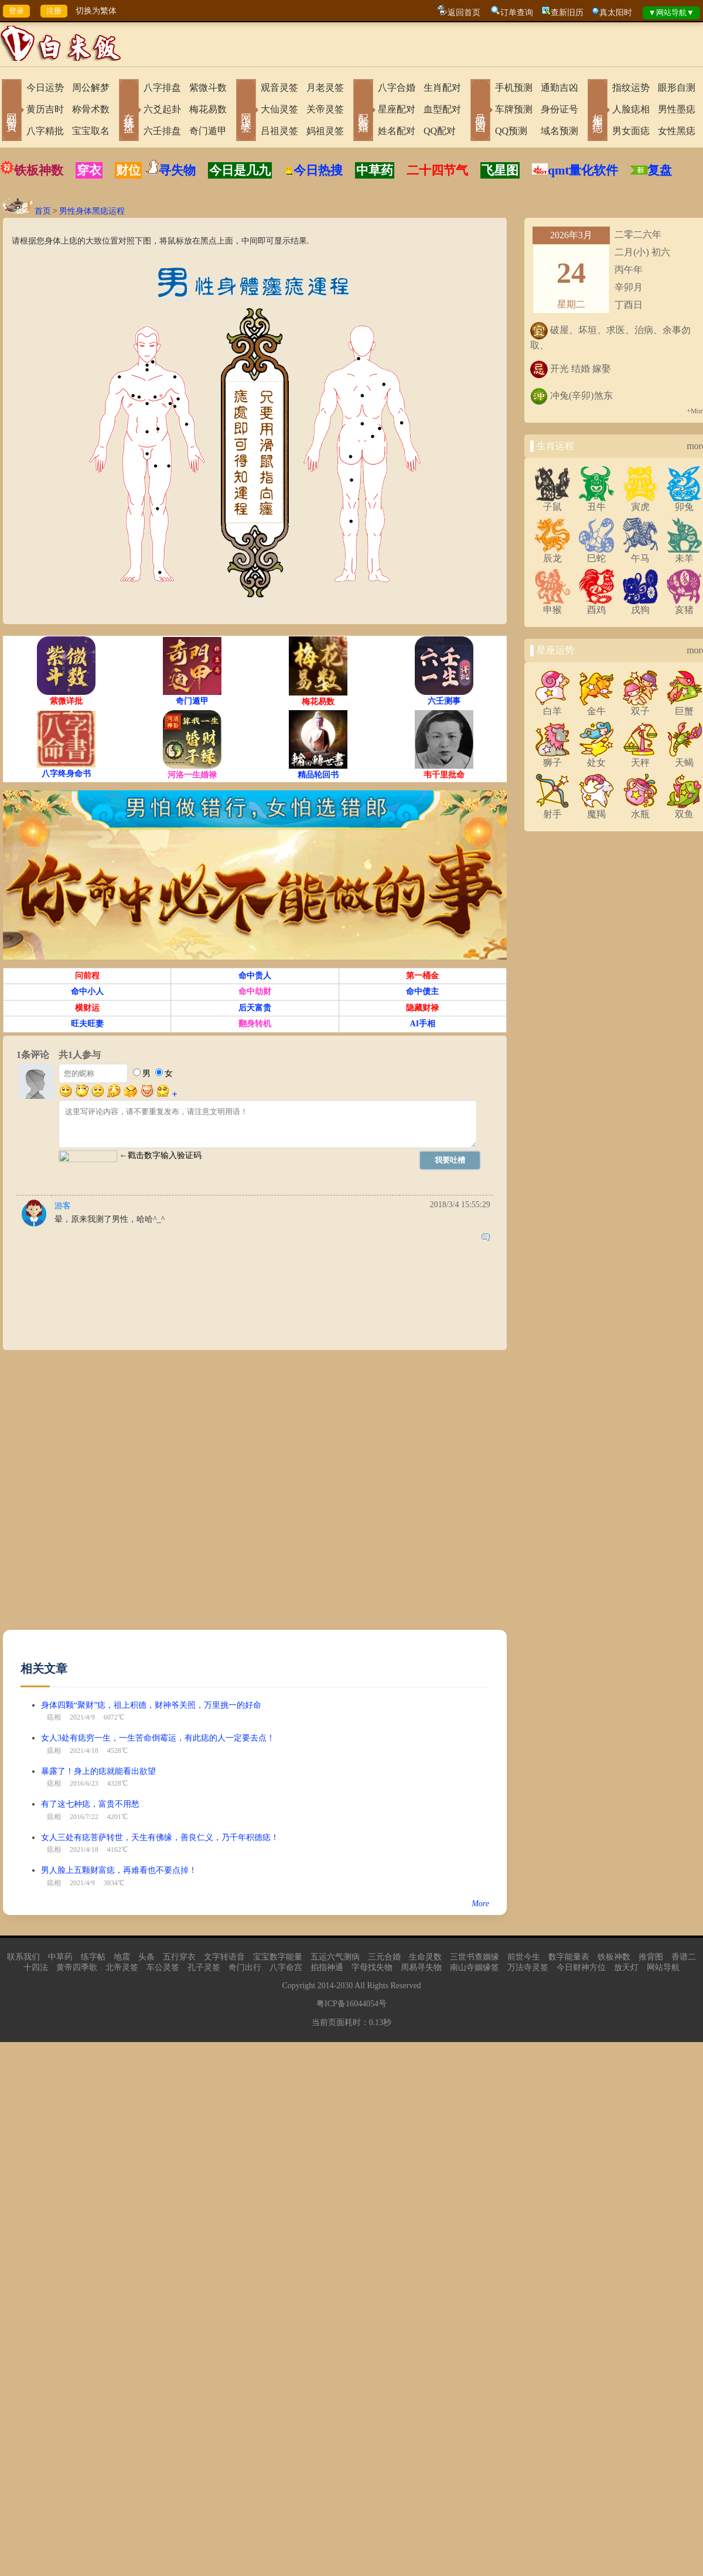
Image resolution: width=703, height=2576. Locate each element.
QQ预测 (511, 131)
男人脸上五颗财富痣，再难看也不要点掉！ (119, 1870)
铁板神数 (38, 170)
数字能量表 (568, 1956)
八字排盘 (162, 88)
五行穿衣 (179, 1956)
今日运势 (45, 88)
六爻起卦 (162, 109)
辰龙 (552, 553)
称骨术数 (91, 109)
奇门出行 (244, 1967)
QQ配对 (440, 131)
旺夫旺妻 (87, 1023)
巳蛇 (596, 553)
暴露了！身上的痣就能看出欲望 (98, 1771)
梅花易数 (208, 109)
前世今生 (523, 1956)
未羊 (684, 553)
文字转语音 (224, 1956)
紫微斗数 (208, 88)
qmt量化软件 (583, 170)
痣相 (54, 1717)
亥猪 (684, 605)
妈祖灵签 (325, 131)
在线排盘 (129, 111)
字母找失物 (372, 1967)
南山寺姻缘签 (474, 1967)
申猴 (552, 605)
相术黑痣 (597, 111)
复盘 (659, 170)
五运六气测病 (335, 1956)
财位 (128, 170)
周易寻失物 (421, 1967)
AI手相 (423, 1023)
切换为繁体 (96, 10)
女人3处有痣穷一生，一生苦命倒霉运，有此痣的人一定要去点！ (158, 1738)
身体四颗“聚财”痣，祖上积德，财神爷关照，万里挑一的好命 (151, 1705)
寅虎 (640, 502)
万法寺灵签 (527, 1967)
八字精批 (45, 131)
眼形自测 (676, 88)
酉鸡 (596, 605)
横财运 (87, 1007)
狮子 (552, 758)
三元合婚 (384, 1956)
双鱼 (684, 809)
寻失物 (177, 170)
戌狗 (640, 605)
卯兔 (684, 502)
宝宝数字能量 (277, 1956)
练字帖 (93, 1956)
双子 (640, 706)
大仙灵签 (279, 109)
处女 (596, 758)
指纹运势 (631, 88)
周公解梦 (91, 88)
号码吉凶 (480, 111)
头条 (146, 1956)
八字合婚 (396, 88)
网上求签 (246, 111)
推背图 (651, 1956)
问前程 (87, 975)
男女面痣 (631, 131)
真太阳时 (615, 12)
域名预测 (559, 131)
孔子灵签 (203, 1967)
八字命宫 (285, 1967)
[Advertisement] (134, 1496)
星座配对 (396, 109)
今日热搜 (313, 170)
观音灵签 (279, 88)
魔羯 (596, 809)
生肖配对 (442, 88)
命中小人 (87, 991)
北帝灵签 (121, 1967)
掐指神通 (326, 1967)
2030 (344, 1985)
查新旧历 (567, 12)
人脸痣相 (631, 109)
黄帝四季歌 (76, 1967)
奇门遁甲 (208, 131)
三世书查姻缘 (474, 1956)
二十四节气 (437, 170)
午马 (640, 553)
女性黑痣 (676, 131)
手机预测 (514, 88)
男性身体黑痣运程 (92, 211)
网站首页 (12, 111)
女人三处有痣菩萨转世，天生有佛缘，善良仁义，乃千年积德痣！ (160, 1837)
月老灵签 (325, 88)
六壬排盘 (162, 131)
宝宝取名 (91, 131)
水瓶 (640, 809)
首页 (43, 211)
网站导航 (663, 1967)
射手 (552, 809)
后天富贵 (254, 1007)
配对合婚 (363, 111)
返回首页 (464, 12)
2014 (326, 1985)
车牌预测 (514, 109)
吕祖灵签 (279, 131)
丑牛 (596, 502)
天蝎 (684, 758)
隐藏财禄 (422, 1007)
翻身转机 (254, 1023)
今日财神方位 (581, 1967)
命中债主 (422, 991)
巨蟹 (684, 706)
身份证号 (559, 109)
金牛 (596, 706)
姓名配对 (396, 131)
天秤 (640, 758)
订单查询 (516, 12)
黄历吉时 (45, 109)
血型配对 (442, 109)
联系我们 (23, 1956)
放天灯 (626, 1967)
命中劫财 (254, 991)
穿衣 (89, 170)
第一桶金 (422, 975)
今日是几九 (240, 170)
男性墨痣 (676, 109)
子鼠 (552, 502)
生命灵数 (425, 1956)
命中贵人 (254, 975)
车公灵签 (162, 1967)
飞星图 (500, 170)
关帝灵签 (325, 109)
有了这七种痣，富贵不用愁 (90, 1804)
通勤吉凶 (559, 88)
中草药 (374, 170)
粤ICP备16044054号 (351, 2003)
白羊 (552, 706)
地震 (122, 1956)
